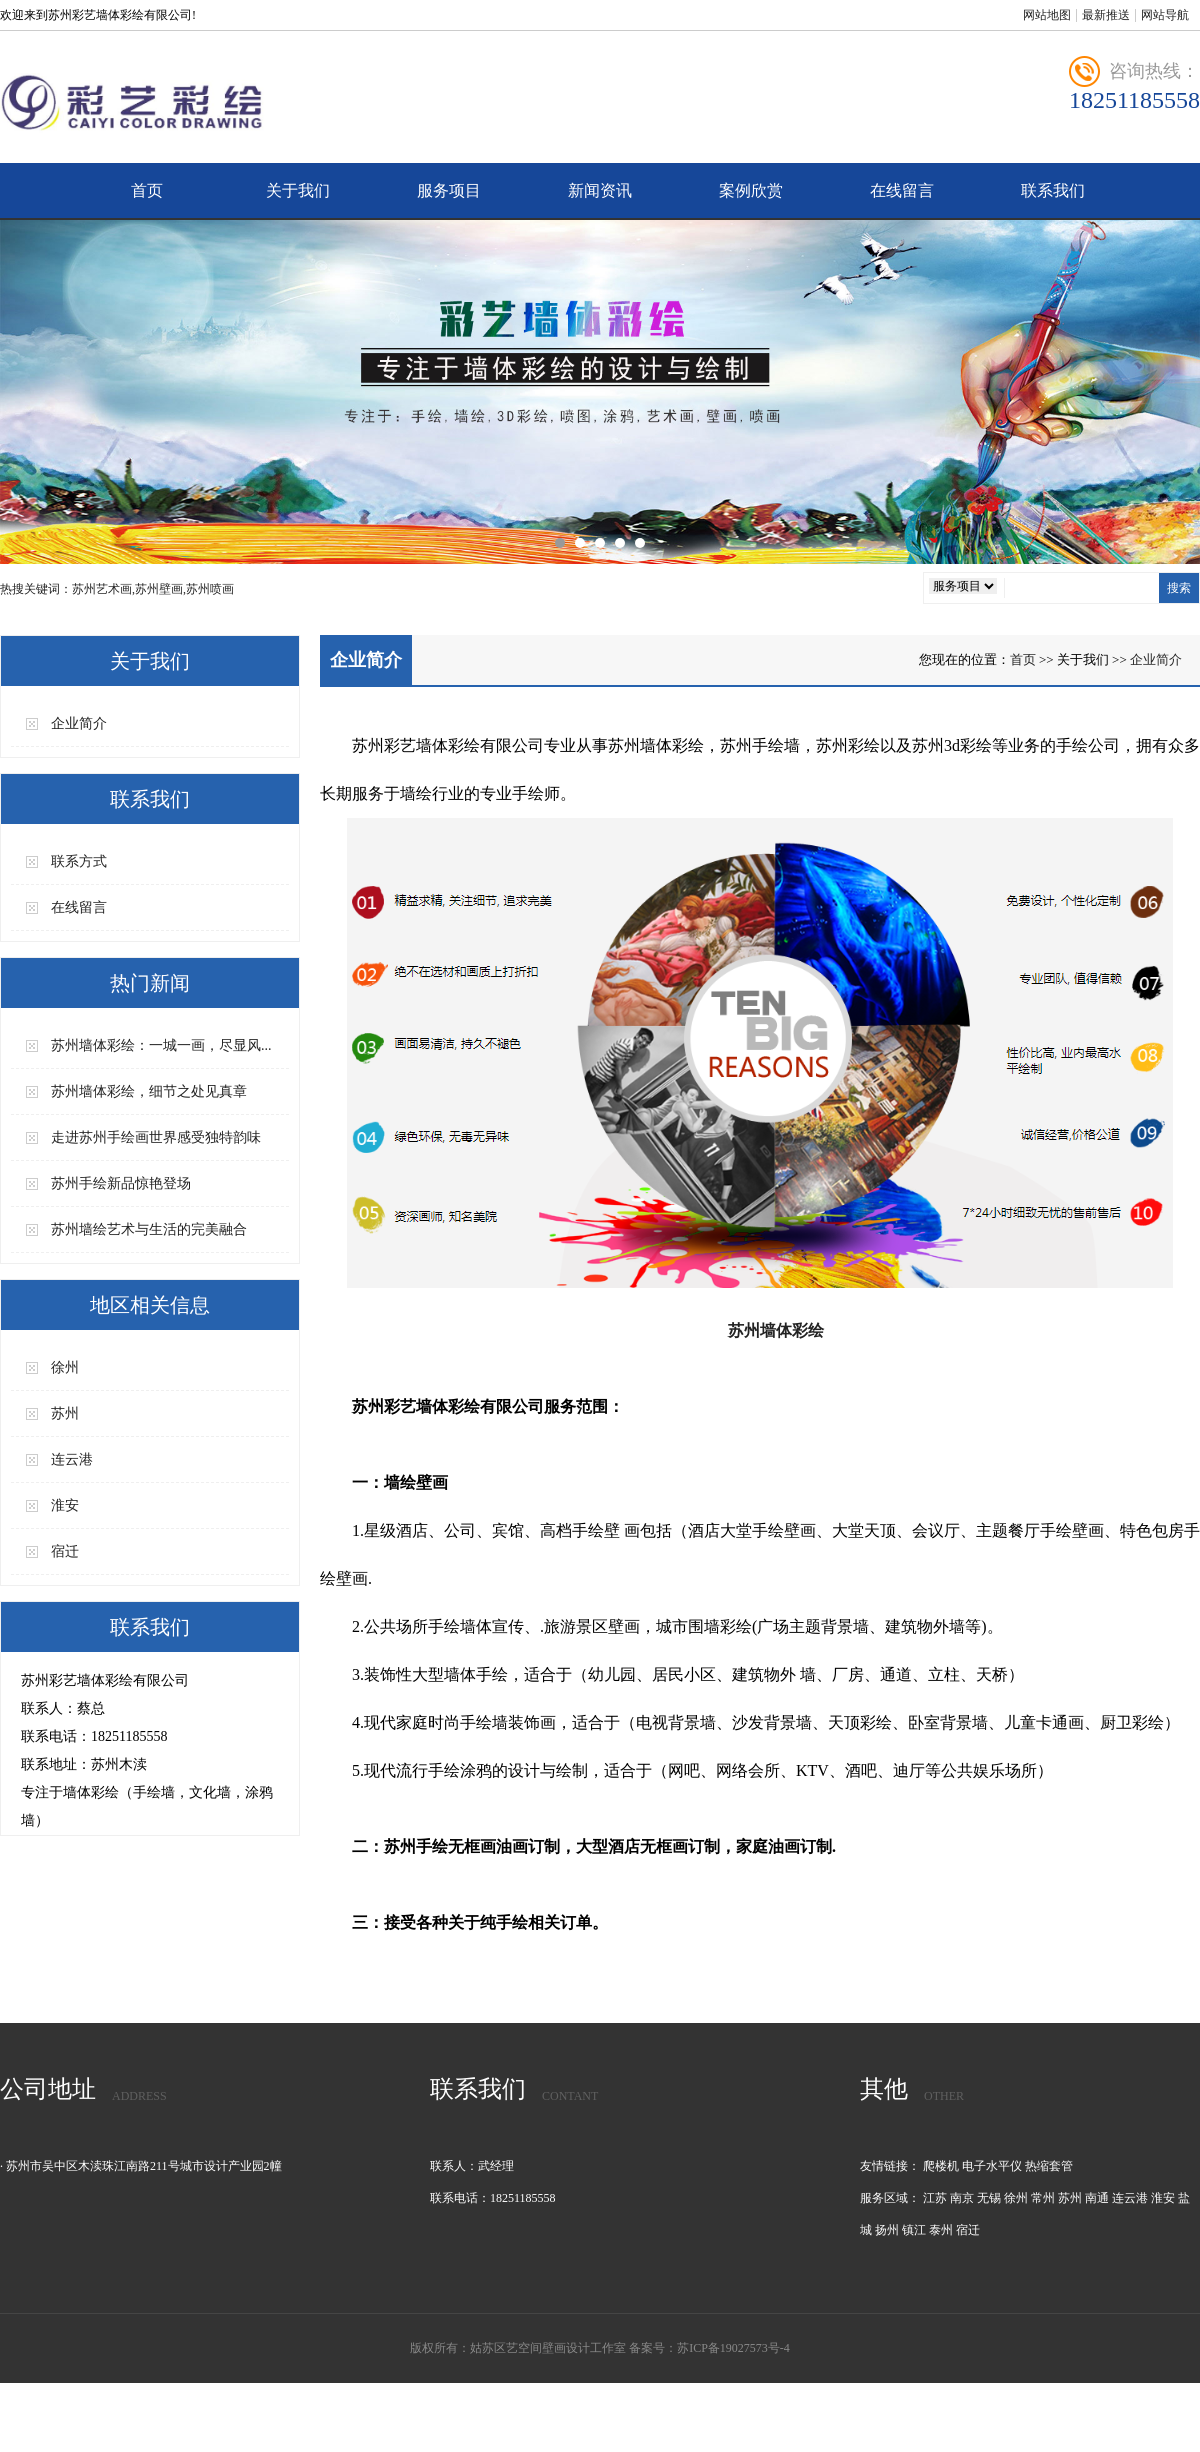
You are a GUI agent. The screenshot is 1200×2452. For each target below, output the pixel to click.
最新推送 (1106, 15)
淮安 (65, 1505)
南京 (962, 2198)
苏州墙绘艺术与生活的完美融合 (149, 1229)
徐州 (65, 1367)
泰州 (941, 2230)
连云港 (72, 1459)
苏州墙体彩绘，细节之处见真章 (149, 1091)
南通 (1097, 2198)
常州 (1043, 2198)
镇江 (914, 2230)
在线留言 (902, 190)
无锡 (989, 2198)
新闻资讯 (600, 190)
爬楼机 (941, 2166)
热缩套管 (1049, 2166)
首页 (147, 190)
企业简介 (79, 723)
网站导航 (1165, 15)
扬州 (887, 2230)
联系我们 (1053, 190)
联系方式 (79, 861)
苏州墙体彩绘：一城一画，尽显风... (161, 1045)
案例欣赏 (751, 190)
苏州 (65, 1413)
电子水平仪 (992, 2166)
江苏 (935, 2198)
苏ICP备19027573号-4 (733, 2348)
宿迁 (65, 1551)
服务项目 (449, 190)
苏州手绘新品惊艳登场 (121, 1183)
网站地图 (1047, 15)
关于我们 (298, 190)
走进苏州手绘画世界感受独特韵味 (156, 1137)
